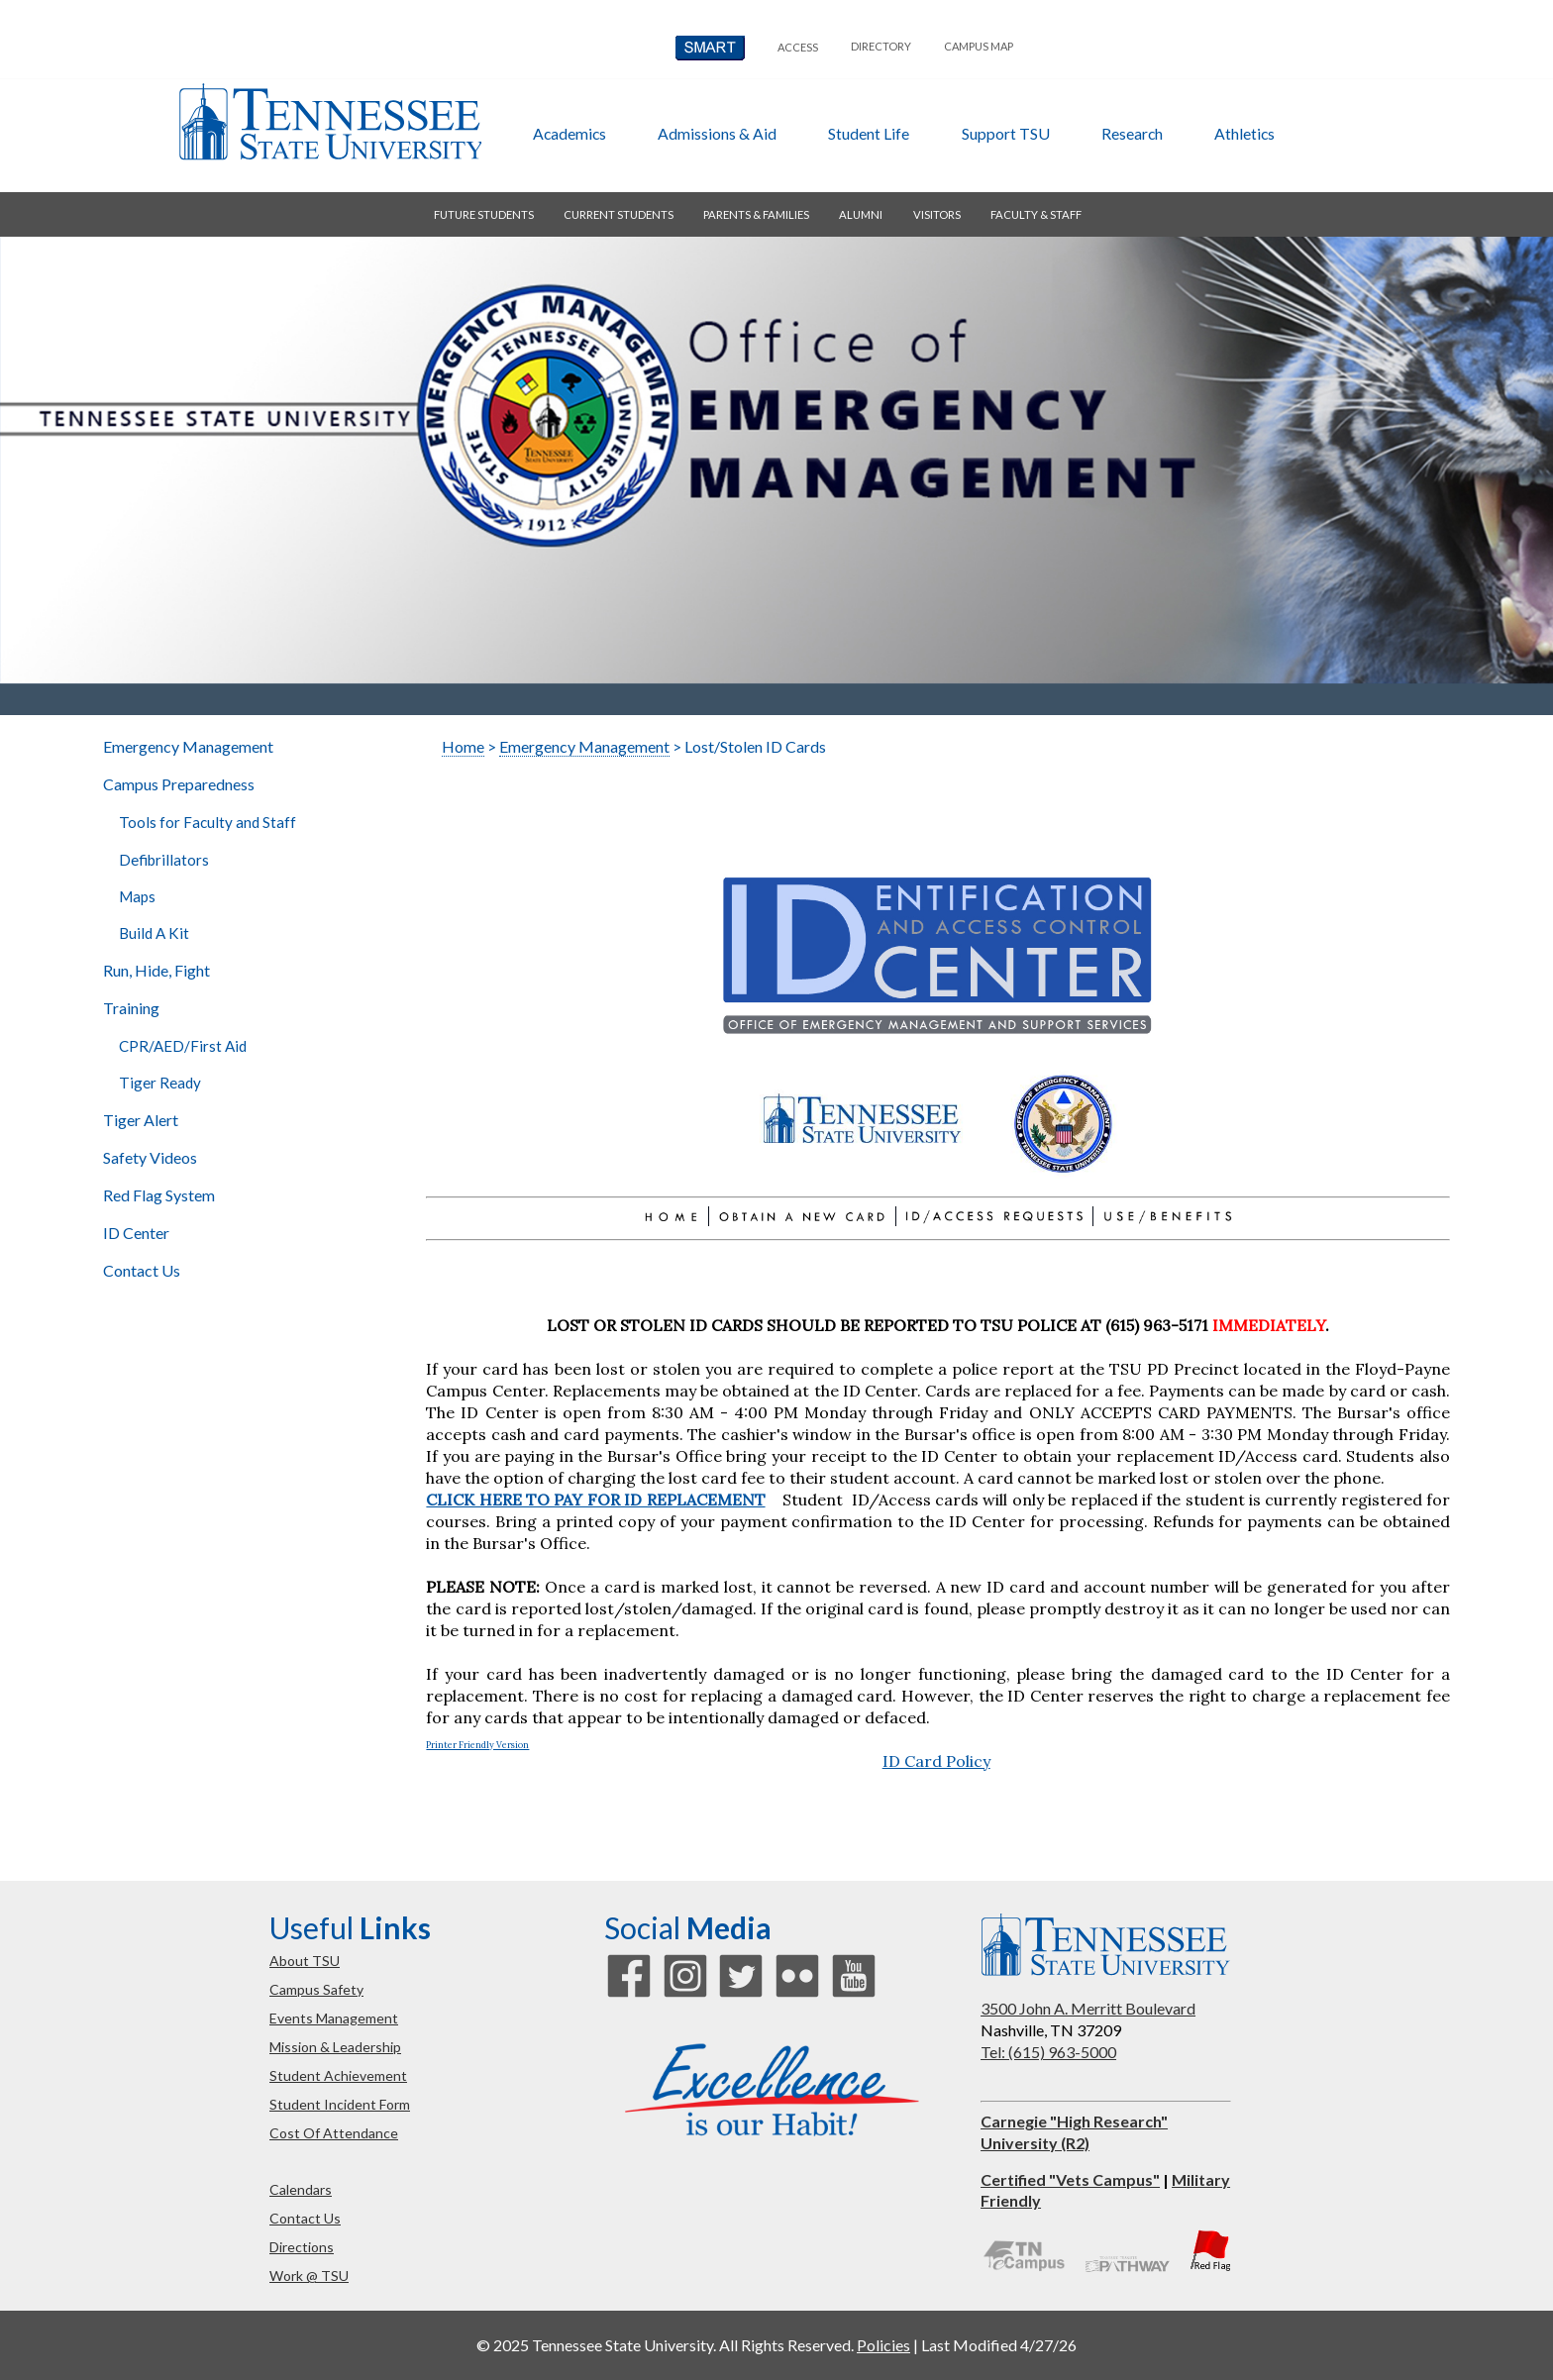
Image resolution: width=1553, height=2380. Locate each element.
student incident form (339, 2104)
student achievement (338, 2075)
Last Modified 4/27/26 (999, 2344)
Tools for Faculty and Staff (207, 822)
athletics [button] (1244, 133)
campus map (978, 46)
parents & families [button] (756, 214)
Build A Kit (154, 933)
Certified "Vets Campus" (1070, 2179)
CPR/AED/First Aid (183, 1046)
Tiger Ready (160, 1082)
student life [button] (868, 133)
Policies (883, 2344)
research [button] (1132, 133)
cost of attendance (333, 2132)
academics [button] (569, 133)
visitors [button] (937, 214)
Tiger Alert (140, 1119)
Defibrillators (164, 860)
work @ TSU (309, 2275)
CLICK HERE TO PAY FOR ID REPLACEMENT (595, 1499)
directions (301, 2246)
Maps (137, 896)
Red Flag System (159, 1195)
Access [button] (797, 47)
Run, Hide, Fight (156, 970)
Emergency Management (188, 746)
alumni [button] (860, 214)
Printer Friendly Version (477, 1744)
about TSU (304, 1960)
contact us (305, 2218)
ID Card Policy (936, 1761)
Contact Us (141, 1270)
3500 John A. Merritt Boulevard (1088, 2008)
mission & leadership (335, 2046)
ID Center (136, 1232)
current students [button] (618, 214)
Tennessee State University (329, 121)
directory (881, 46)
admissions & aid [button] (717, 133)
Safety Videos (150, 1157)
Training (131, 1007)
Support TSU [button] (1006, 133)
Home (463, 746)
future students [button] (484, 214)
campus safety (316, 1989)
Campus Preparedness (179, 784)
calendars (300, 2189)
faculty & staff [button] (1036, 214)
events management (333, 2018)
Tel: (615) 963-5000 (1048, 2051)
